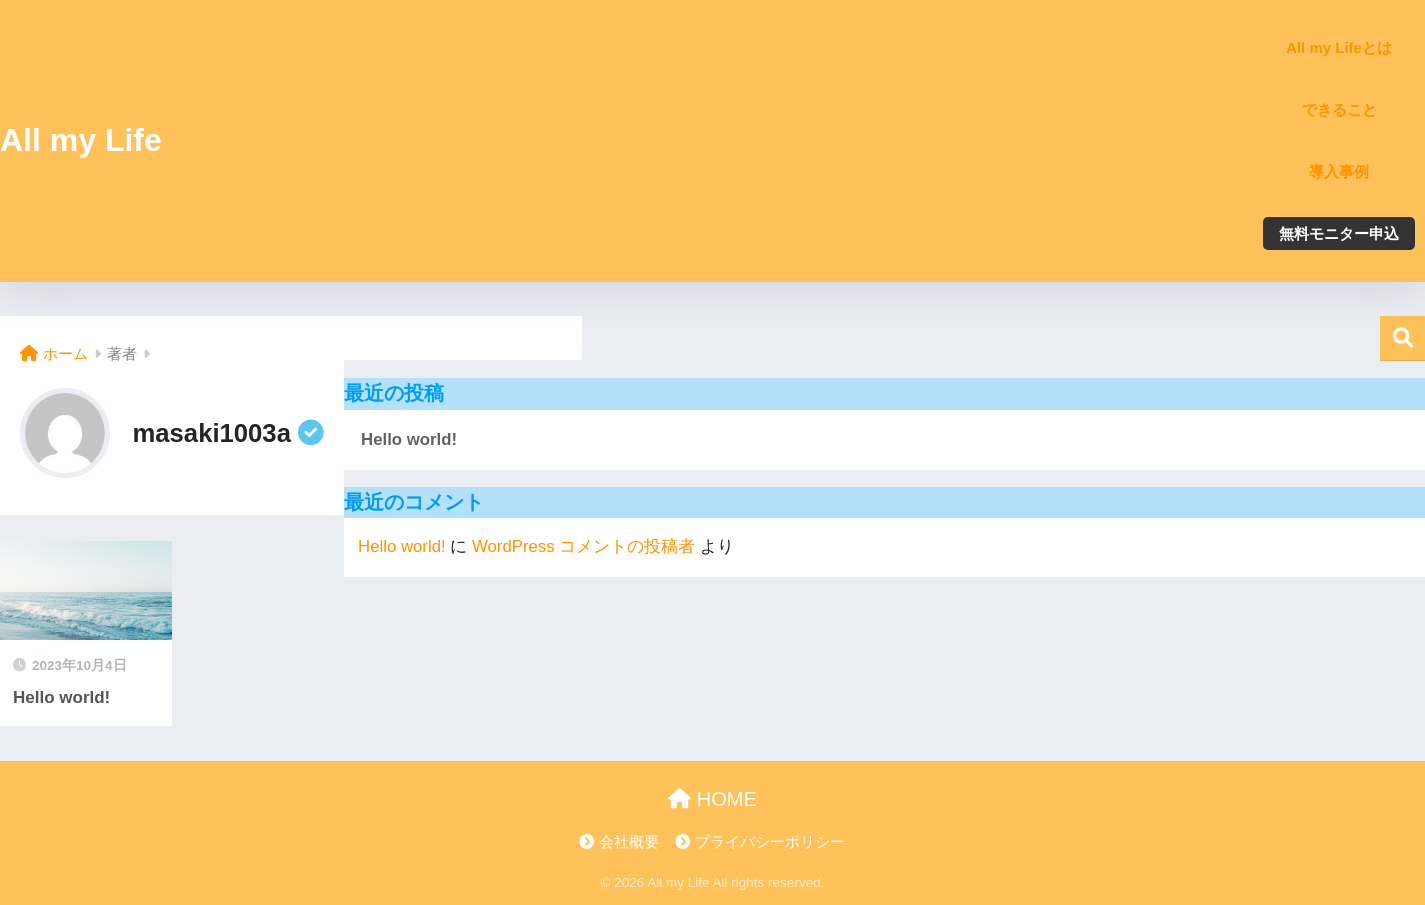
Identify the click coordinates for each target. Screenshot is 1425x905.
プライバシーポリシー (770, 842)
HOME (712, 799)
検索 (1402, 338)
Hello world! (409, 439)
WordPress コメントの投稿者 (583, 546)
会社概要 (629, 842)
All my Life (81, 140)
